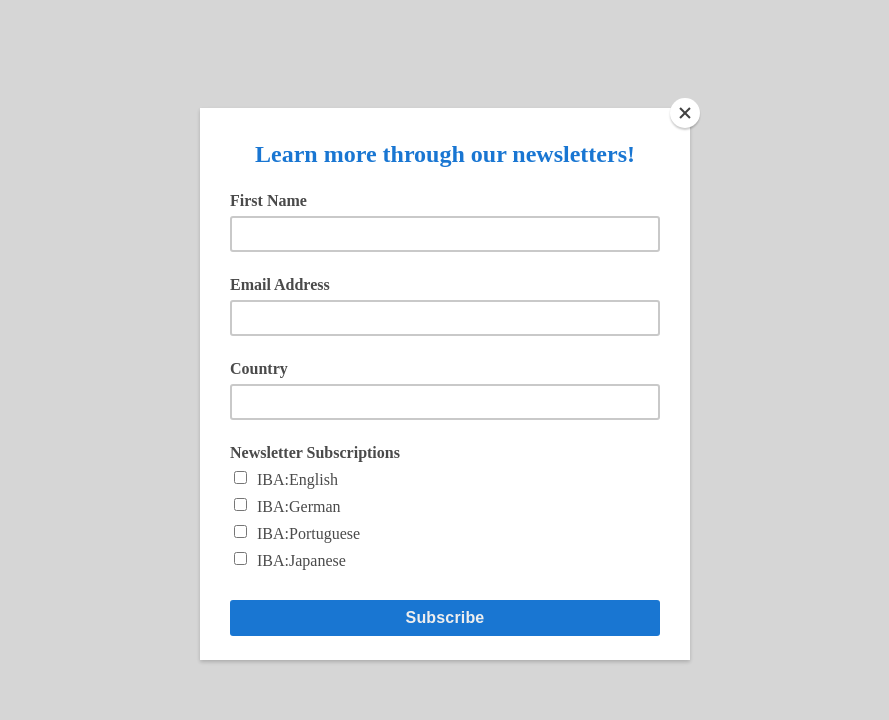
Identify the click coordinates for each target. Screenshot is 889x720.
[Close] (685, 113)
